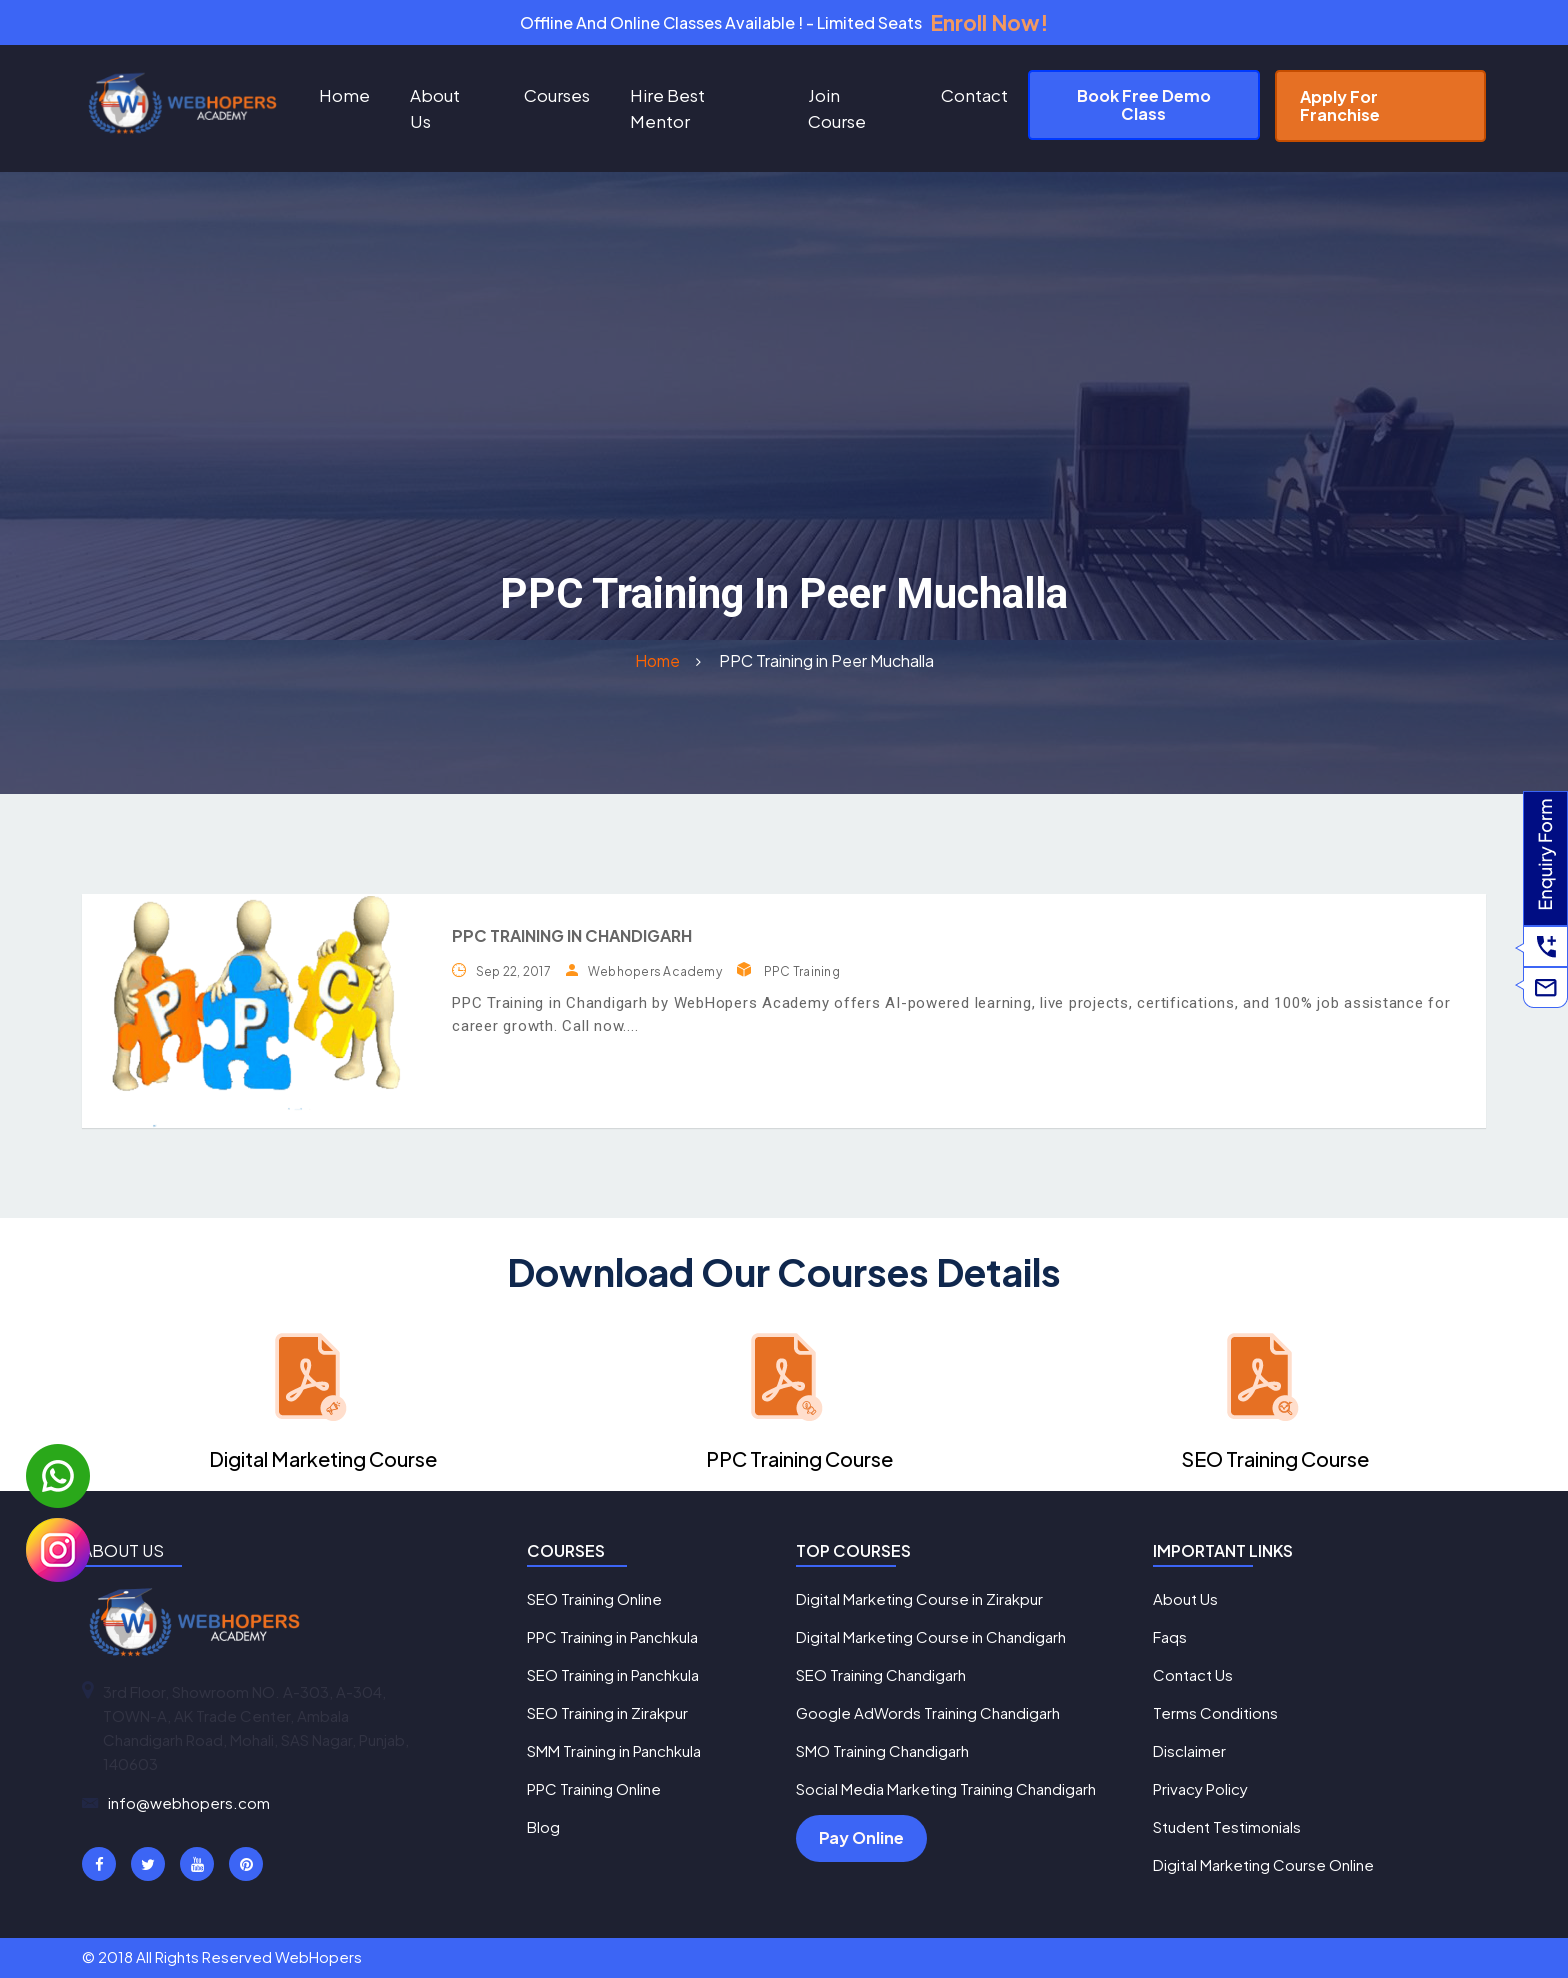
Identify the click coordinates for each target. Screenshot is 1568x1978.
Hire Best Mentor (667, 108)
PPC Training (802, 971)
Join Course (837, 108)
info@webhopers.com (189, 1802)
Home (344, 95)
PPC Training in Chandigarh (572, 935)
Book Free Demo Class (1144, 104)
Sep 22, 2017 (513, 971)
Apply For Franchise (1340, 105)
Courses (557, 95)
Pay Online (861, 1837)
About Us (435, 108)
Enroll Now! (989, 22)
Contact (974, 95)
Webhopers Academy (655, 971)
